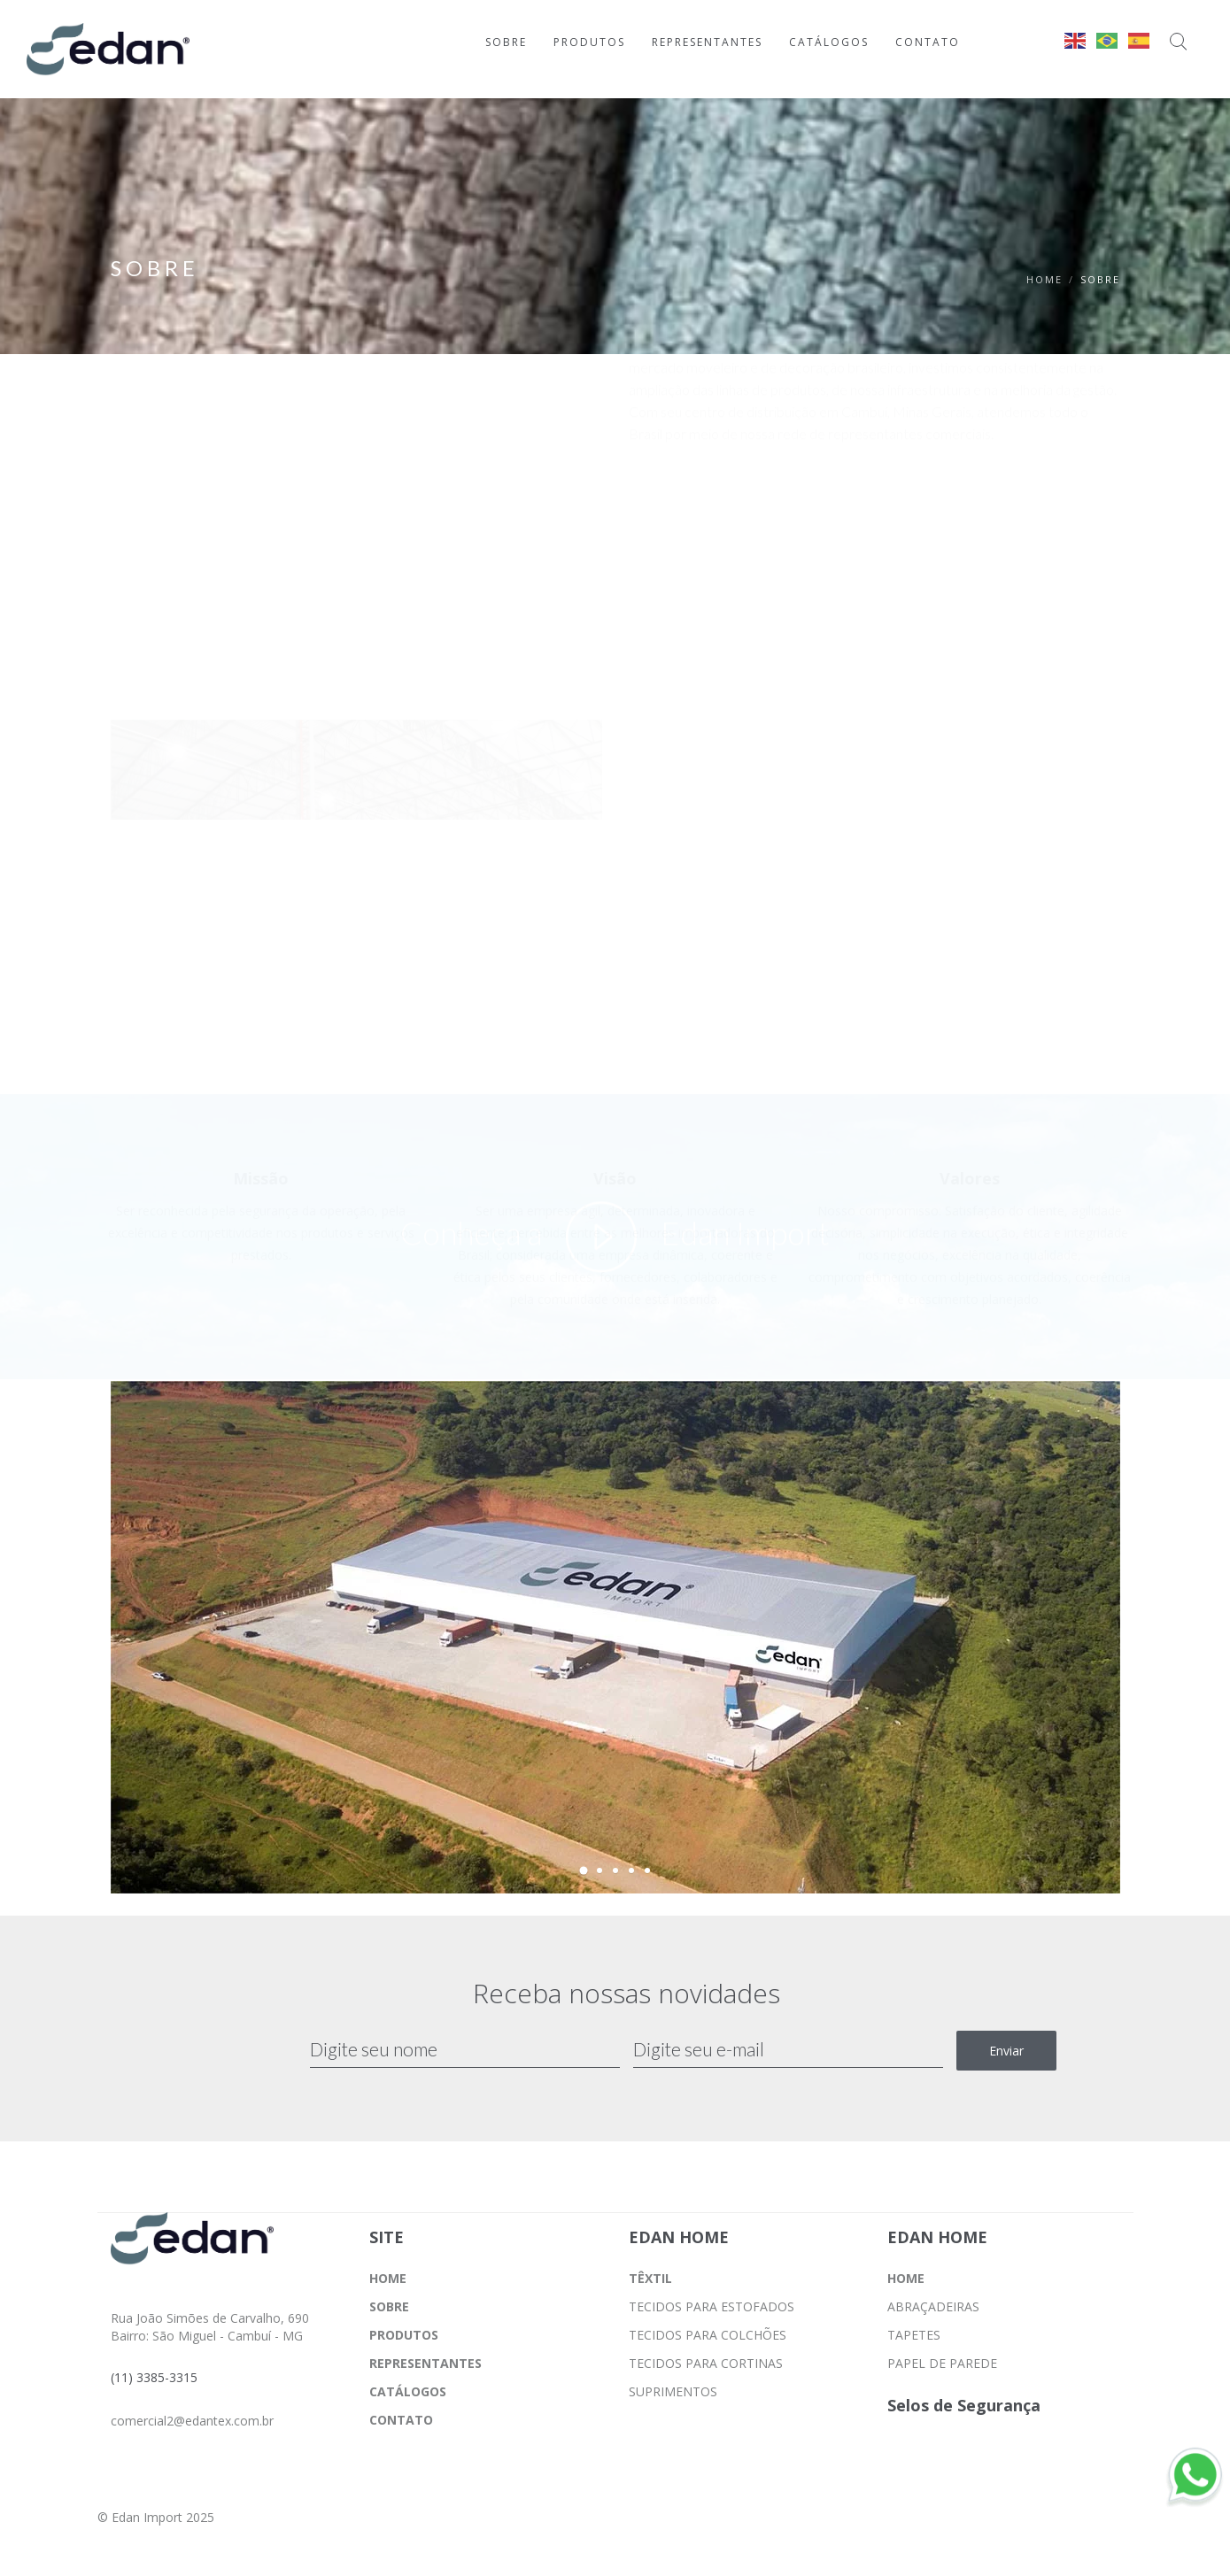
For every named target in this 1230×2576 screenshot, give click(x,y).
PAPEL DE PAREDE (942, 2363)
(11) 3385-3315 (154, 2377)
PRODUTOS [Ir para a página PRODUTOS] (589, 42)
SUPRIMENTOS (673, 2391)
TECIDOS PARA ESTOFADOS (711, 2306)
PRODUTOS (403, 2334)
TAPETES (913, 2334)
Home (1044, 279)
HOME (387, 2278)
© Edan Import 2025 (155, 2517)
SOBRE (389, 2306)
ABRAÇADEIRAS (933, 2306)
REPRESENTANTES (425, 2363)
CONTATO (401, 2419)
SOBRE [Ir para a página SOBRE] (506, 42)
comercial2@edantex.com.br (192, 2420)
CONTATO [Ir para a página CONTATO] (927, 42)
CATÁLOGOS (407, 2391)
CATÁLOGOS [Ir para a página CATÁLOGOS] (829, 42)
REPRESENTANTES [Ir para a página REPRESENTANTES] (707, 42)
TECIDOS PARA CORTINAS (706, 2363)
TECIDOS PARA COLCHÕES (707, 2334)
